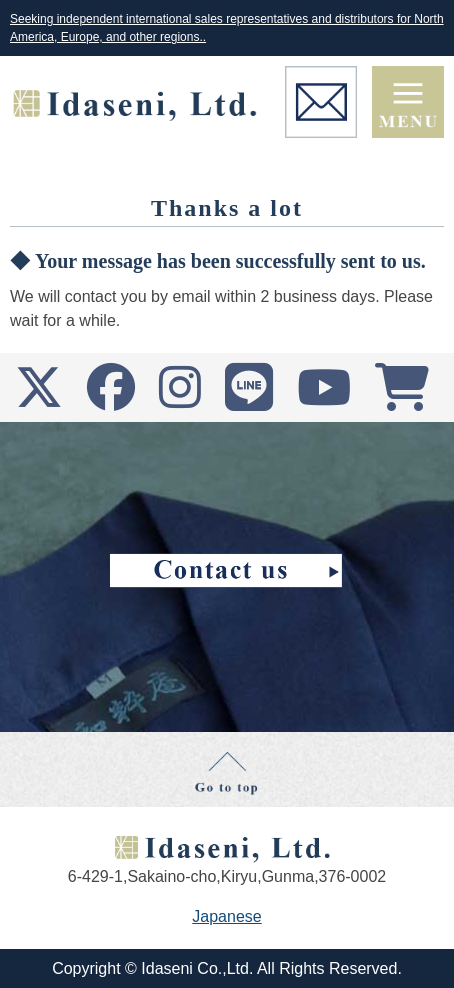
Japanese (226, 916)
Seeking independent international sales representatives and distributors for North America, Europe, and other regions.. (227, 28)
